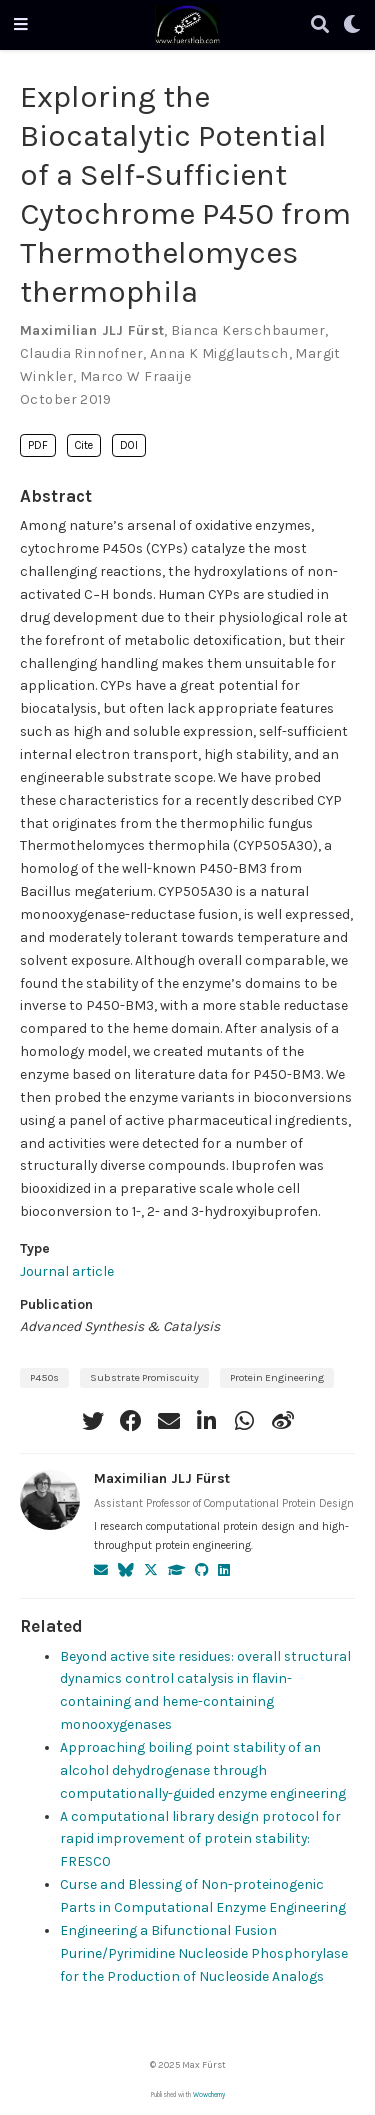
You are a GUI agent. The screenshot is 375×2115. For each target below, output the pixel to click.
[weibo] (283, 1421)
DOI (129, 445)
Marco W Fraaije (135, 376)
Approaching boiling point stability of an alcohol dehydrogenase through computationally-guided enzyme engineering (203, 1770)
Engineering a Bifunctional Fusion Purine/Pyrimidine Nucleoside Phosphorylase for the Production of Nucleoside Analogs (204, 1953)
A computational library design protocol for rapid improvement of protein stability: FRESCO (200, 1839)
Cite (84, 445)
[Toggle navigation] (21, 25)
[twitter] (93, 1421)
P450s (44, 1377)
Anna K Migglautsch (219, 353)
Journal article (67, 1271)
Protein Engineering (277, 1377)
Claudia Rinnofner (81, 353)
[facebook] (131, 1421)
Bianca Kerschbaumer (248, 330)
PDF (38, 445)
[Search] (320, 25)
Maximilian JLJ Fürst (92, 330)
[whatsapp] (245, 1421)
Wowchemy (209, 2095)
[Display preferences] (352, 25)
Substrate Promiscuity (144, 1377)
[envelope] (169, 1421)
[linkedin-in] (207, 1421)
